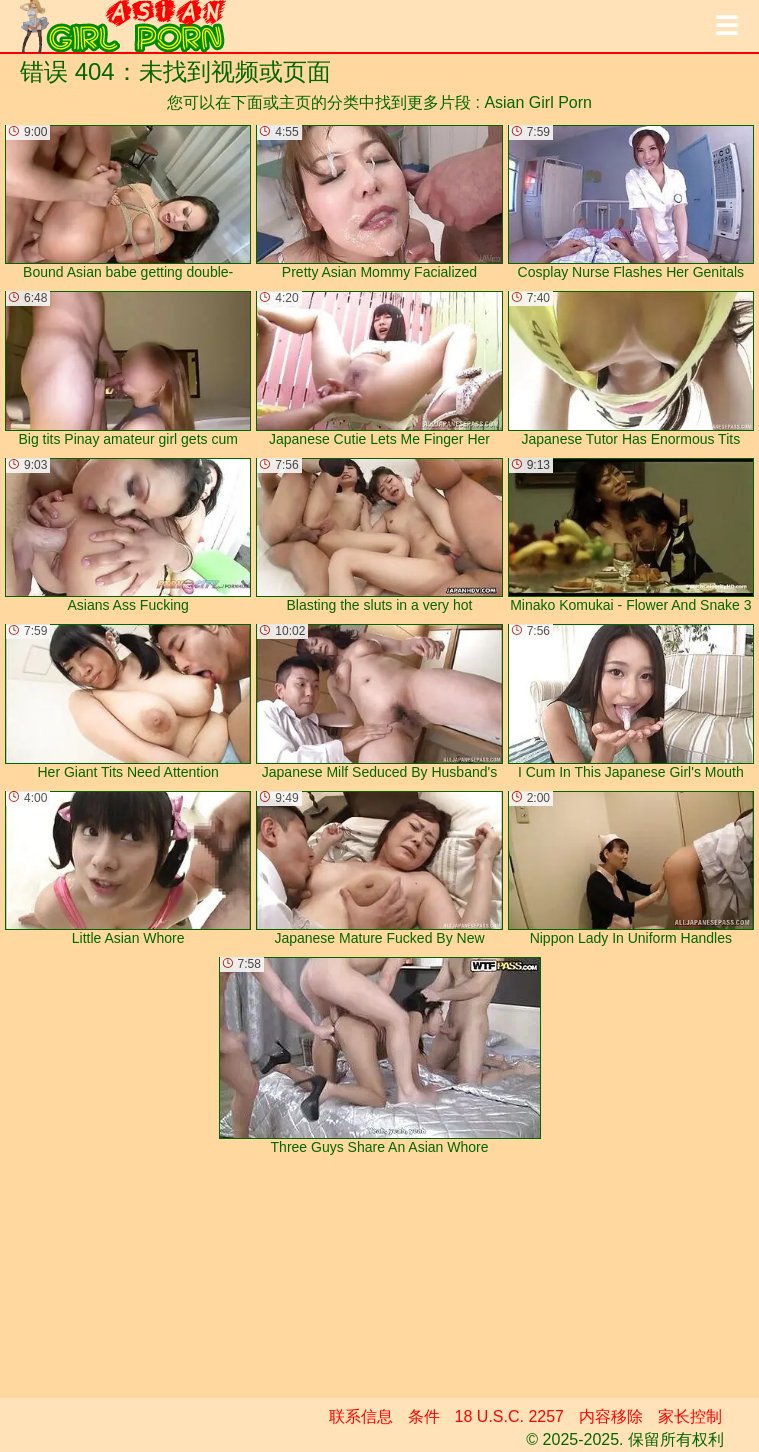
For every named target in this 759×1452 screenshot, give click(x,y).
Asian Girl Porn (538, 102)
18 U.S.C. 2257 (509, 1416)
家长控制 (690, 1416)
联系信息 (361, 1416)
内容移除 (611, 1416)
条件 (424, 1416)
